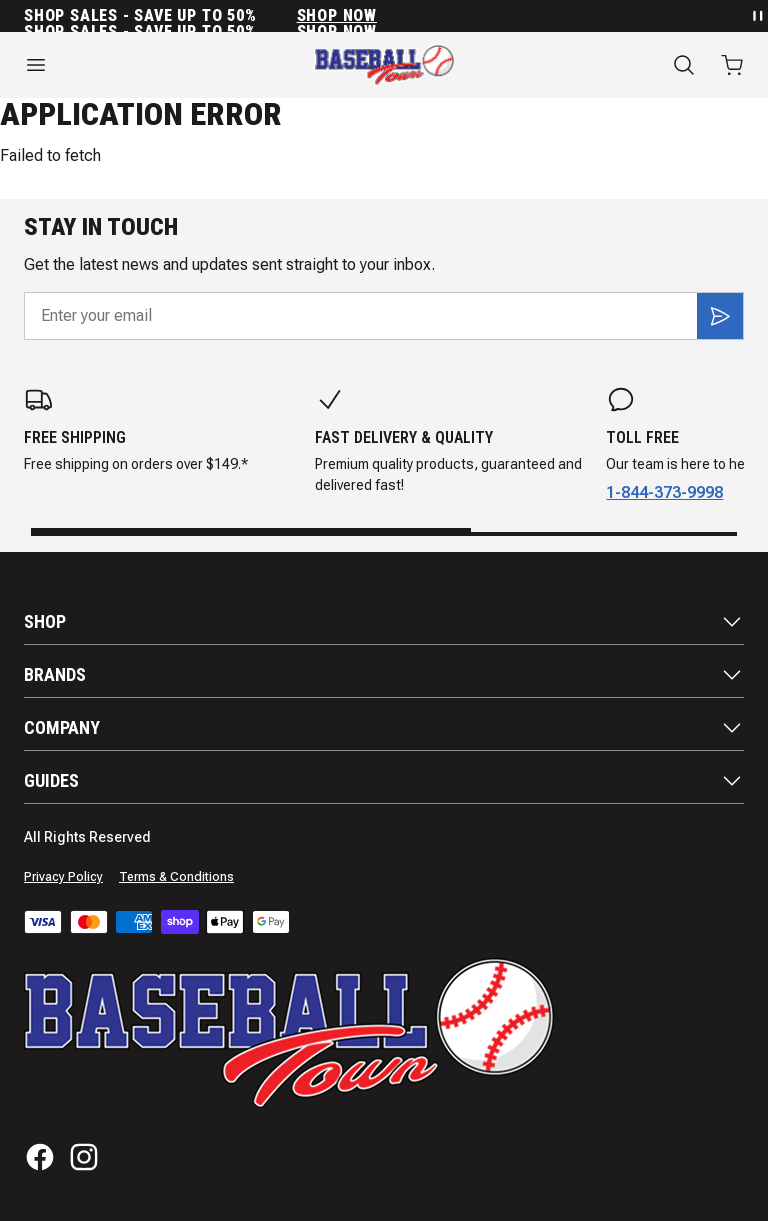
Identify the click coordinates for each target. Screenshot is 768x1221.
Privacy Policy (63, 877)
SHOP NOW (337, 16)
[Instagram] (84, 1157)
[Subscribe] (720, 316)
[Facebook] (40, 1157)
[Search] (684, 65)
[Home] (384, 65)
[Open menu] (128, 65)
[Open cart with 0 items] (732, 65)
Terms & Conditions (176, 877)
